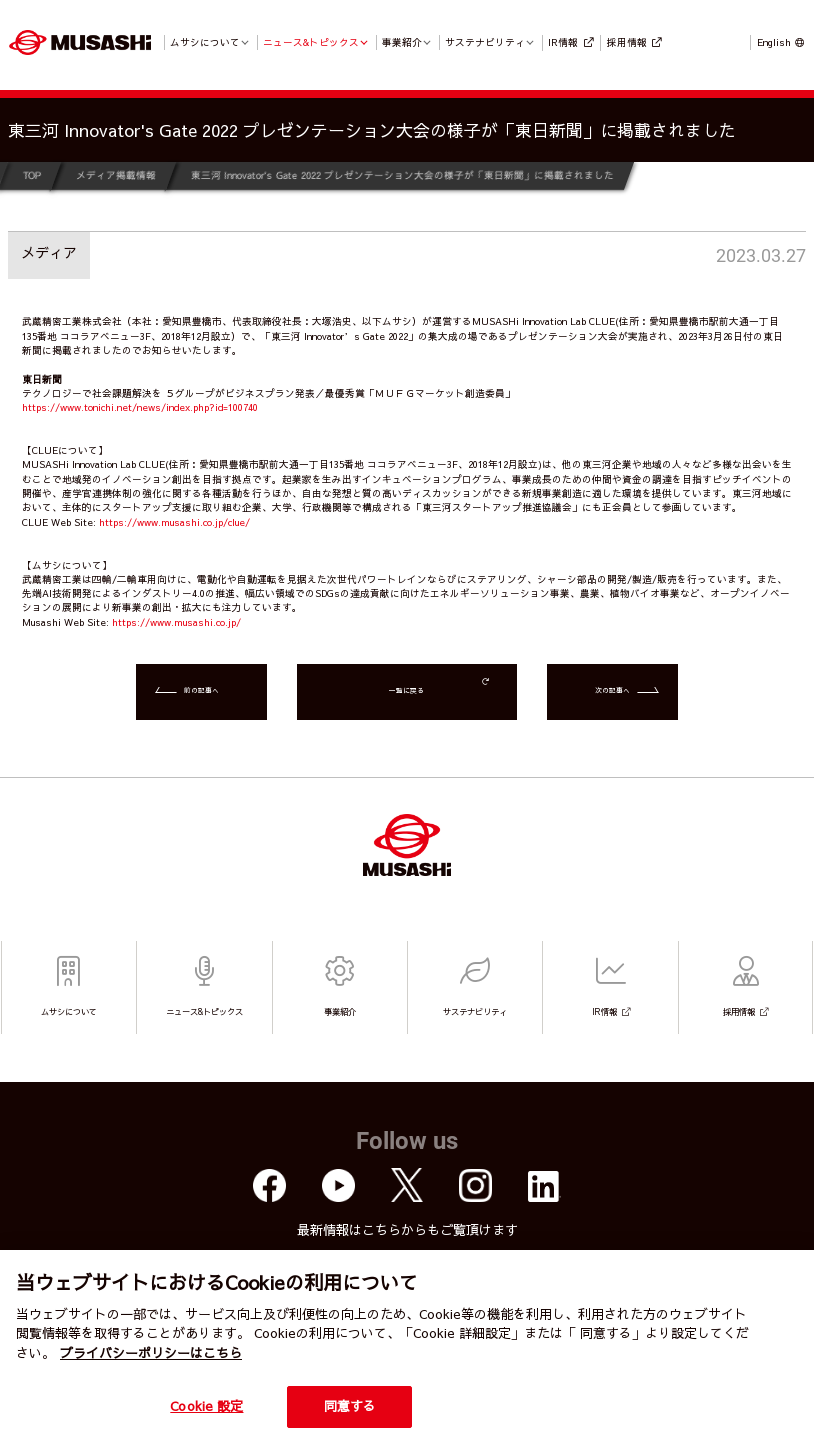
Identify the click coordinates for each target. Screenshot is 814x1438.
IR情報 (563, 42)
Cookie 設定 (206, 1406)
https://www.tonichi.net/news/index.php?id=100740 (140, 407)
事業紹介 (402, 42)
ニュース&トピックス (311, 42)
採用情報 (627, 42)
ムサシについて (205, 42)
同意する (350, 1406)
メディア (49, 252)
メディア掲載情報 (116, 175)
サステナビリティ (485, 42)
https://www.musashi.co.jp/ (176, 622)
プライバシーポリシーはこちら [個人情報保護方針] (151, 1353)
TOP (32, 175)
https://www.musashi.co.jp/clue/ (174, 522)
